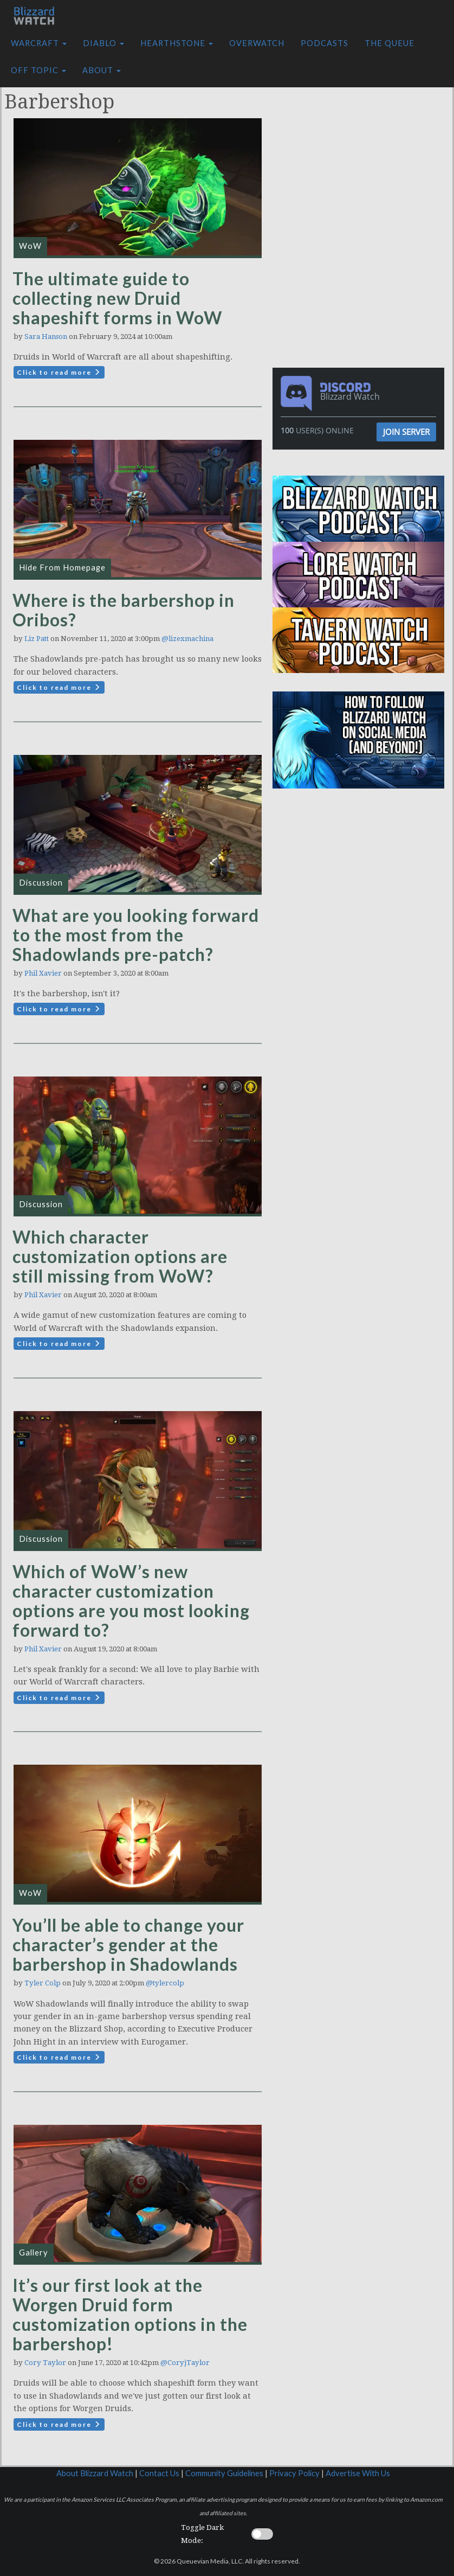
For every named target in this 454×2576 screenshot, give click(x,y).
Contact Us (159, 2473)
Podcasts (324, 43)
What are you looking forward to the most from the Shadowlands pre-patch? (135, 935)
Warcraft (39, 43)
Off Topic (38, 70)
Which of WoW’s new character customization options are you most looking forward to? (131, 1601)
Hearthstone (176, 43)
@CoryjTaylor (185, 2363)
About (101, 70)
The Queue (389, 43)
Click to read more (59, 372)
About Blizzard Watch (94, 2473)
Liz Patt (36, 639)
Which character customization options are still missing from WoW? (120, 1256)
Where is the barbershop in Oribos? (123, 609)
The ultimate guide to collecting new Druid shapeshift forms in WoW (117, 298)
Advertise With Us (358, 2473)
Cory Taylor (45, 2363)
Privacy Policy (294, 2473)
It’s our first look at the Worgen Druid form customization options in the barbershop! (130, 2314)
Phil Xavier (43, 973)
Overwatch (256, 43)
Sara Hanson (45, 336)
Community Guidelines (224, 2473)
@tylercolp (165, 1983)
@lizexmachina (187, 639)
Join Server (406, 431)
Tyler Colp (42, 1983)
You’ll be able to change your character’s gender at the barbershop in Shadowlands (128, 1944)
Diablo (103, 43)
